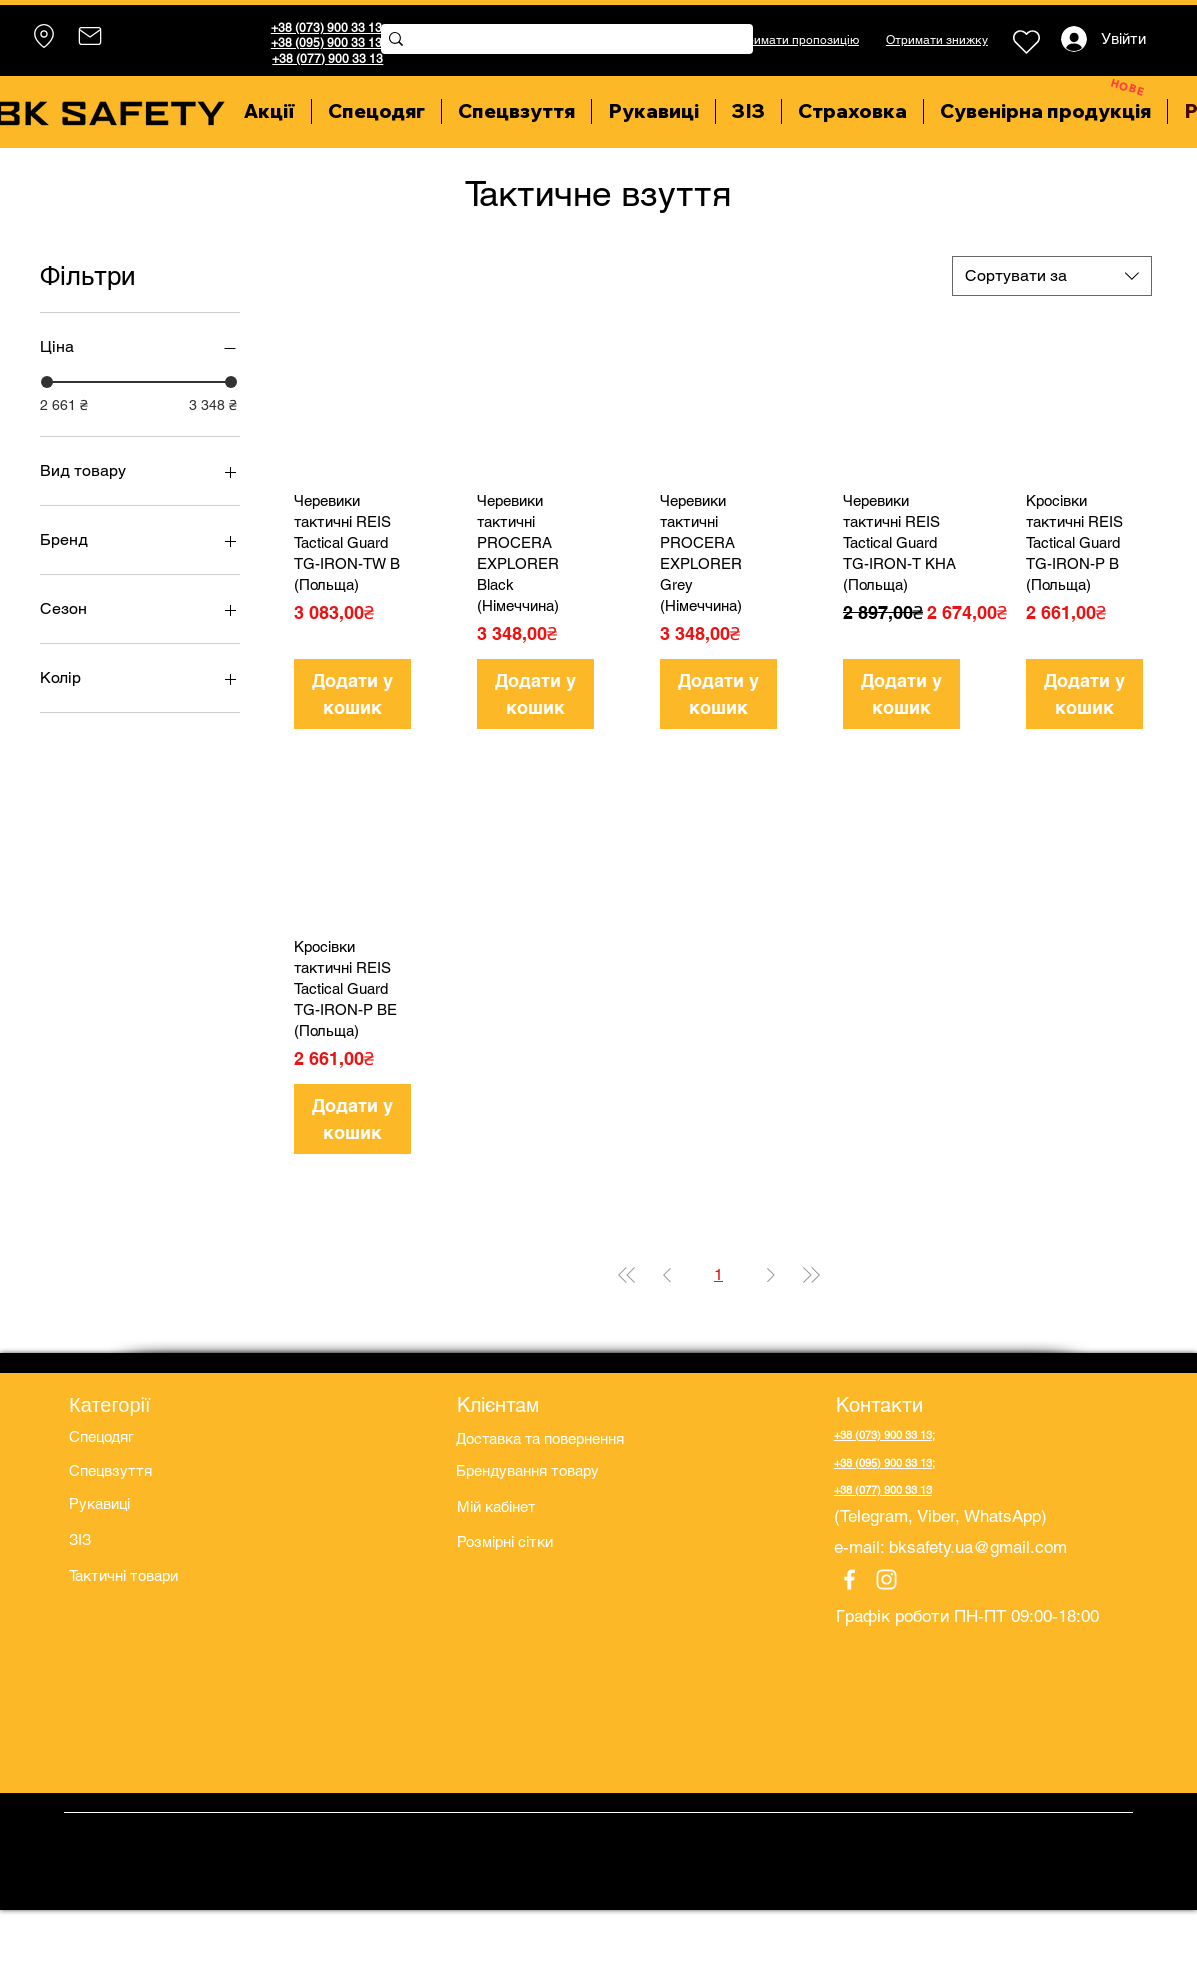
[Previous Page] (667, 1275)
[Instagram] (886, 1579)
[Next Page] (771, 1275)
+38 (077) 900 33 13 (327, 59)
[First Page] (627, 1275)
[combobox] (1052, 276)
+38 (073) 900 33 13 (326, 28)
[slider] (47, 382)
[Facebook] (849, 1579)
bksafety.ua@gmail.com (978, 1547)
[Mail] (89, 36)
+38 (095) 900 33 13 (326, 43)
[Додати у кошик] (352, 694)
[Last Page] (811, 1275)
